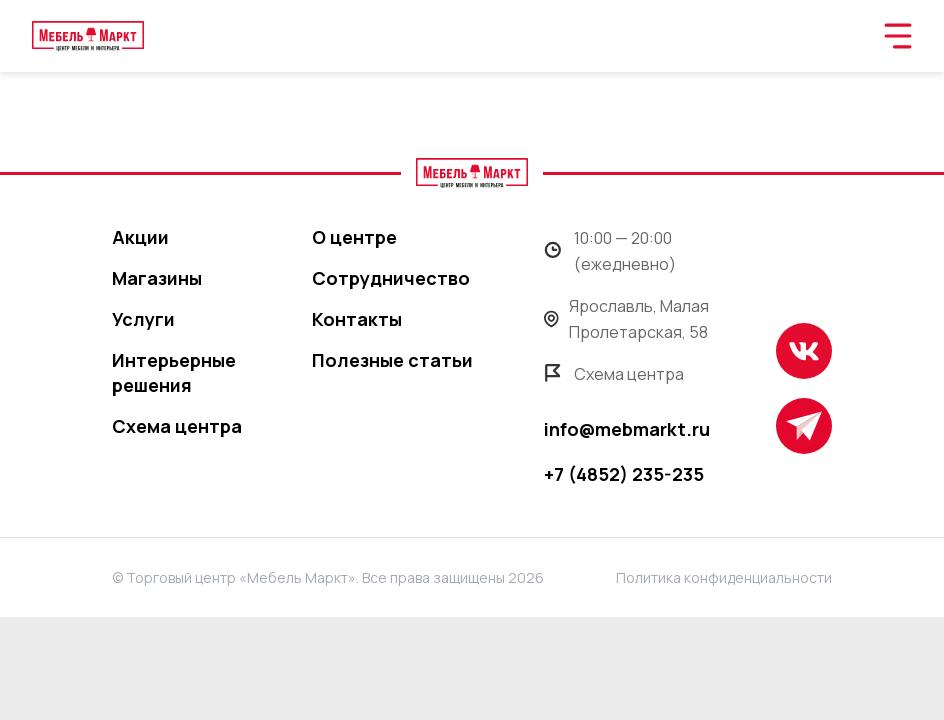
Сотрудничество (391, 278)
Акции (140, 237)
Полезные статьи (392, 360)
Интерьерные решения (174, 372)
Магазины (157, 278)
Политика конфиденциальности (724, 577)
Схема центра (177, 426)
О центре (354, 237)
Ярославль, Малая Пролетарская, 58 (626, 319)
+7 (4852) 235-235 (624, 474)
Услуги (143, 319)
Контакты (357, 319)
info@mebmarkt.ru (627, 429)
